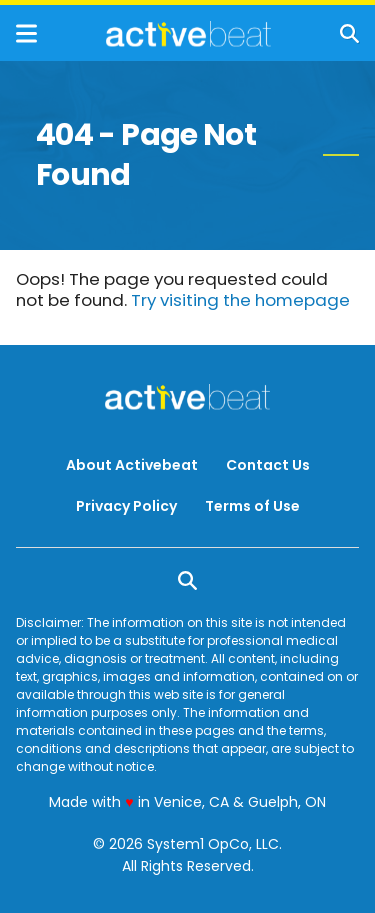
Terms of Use (252, 506)
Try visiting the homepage (240, 300)
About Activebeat (132, 465)
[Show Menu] (26, 33)
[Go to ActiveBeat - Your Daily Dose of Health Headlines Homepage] (188, 34)
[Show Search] (349, 33)
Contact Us (268, 465)
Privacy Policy (126, 506)
